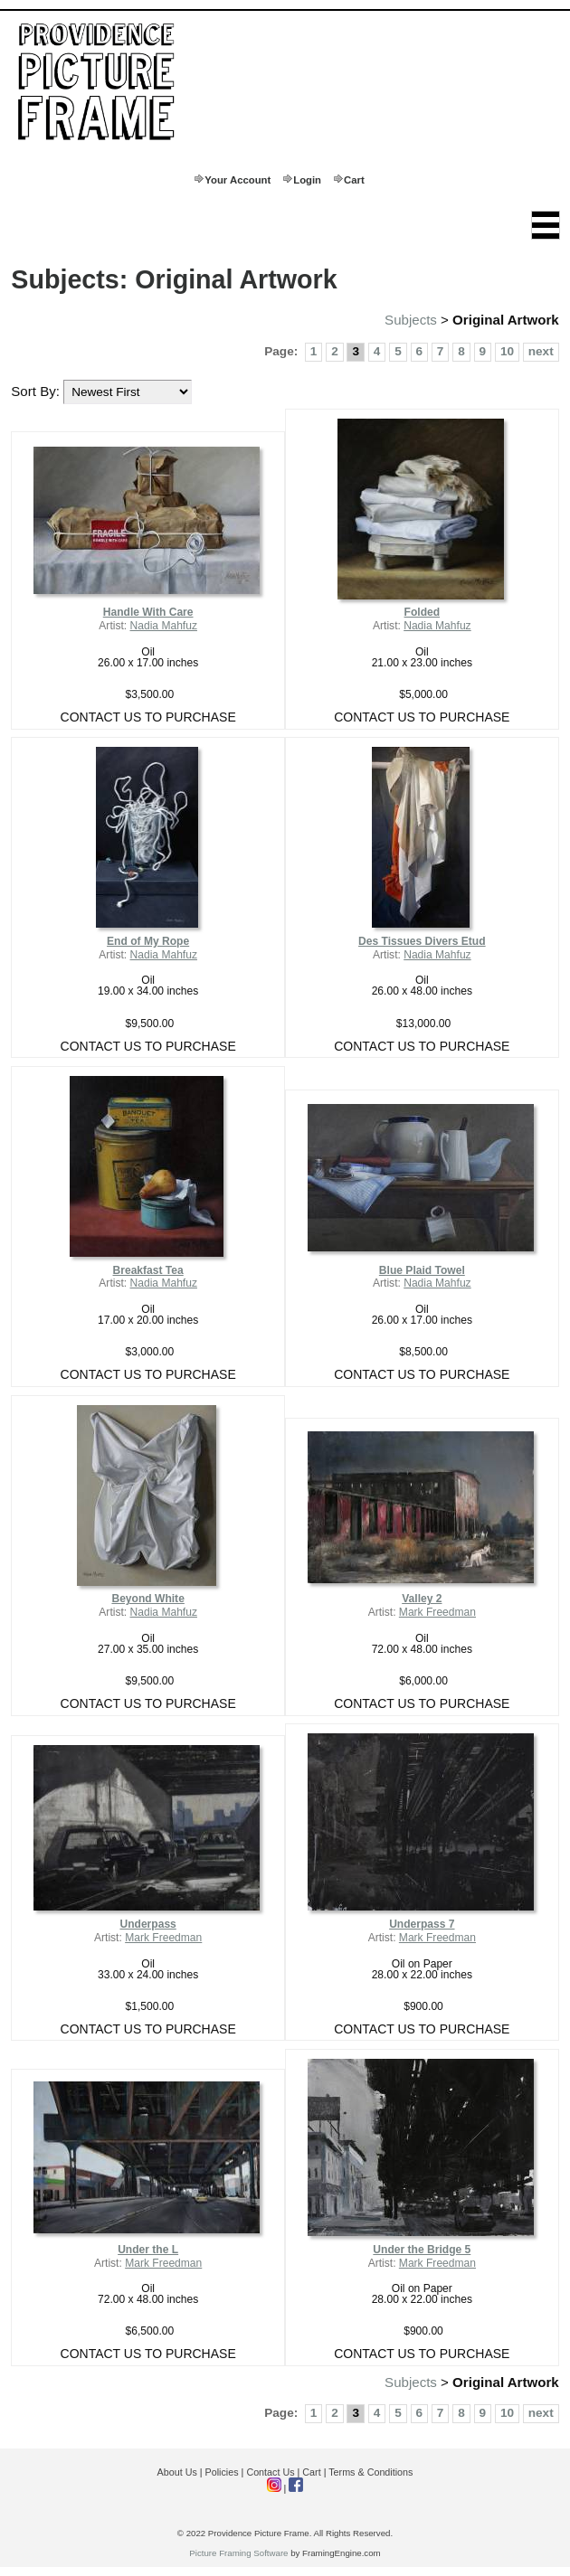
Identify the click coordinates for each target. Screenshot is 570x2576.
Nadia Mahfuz (163, 625)
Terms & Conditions (370, 2472)
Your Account (237, 180)
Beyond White (147, 1598)
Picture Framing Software (238, 2553)
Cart (354, 180)
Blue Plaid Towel (422, 1270)
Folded (422, 612)
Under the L (148, 2249)
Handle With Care (148, 612)
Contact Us (270, 2472)
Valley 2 (422, 1598)
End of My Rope (148, 941)
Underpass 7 (421, 1924)
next (541, 351)
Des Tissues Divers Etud (422, 941)
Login (307, 180)
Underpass (147, 1924)
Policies (222, 2472)
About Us (177, 2472)
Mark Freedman (437, 1612)
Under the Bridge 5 (421, 2249)
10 (507, 351)
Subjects (411, 319)
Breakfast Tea (148, 1270)
